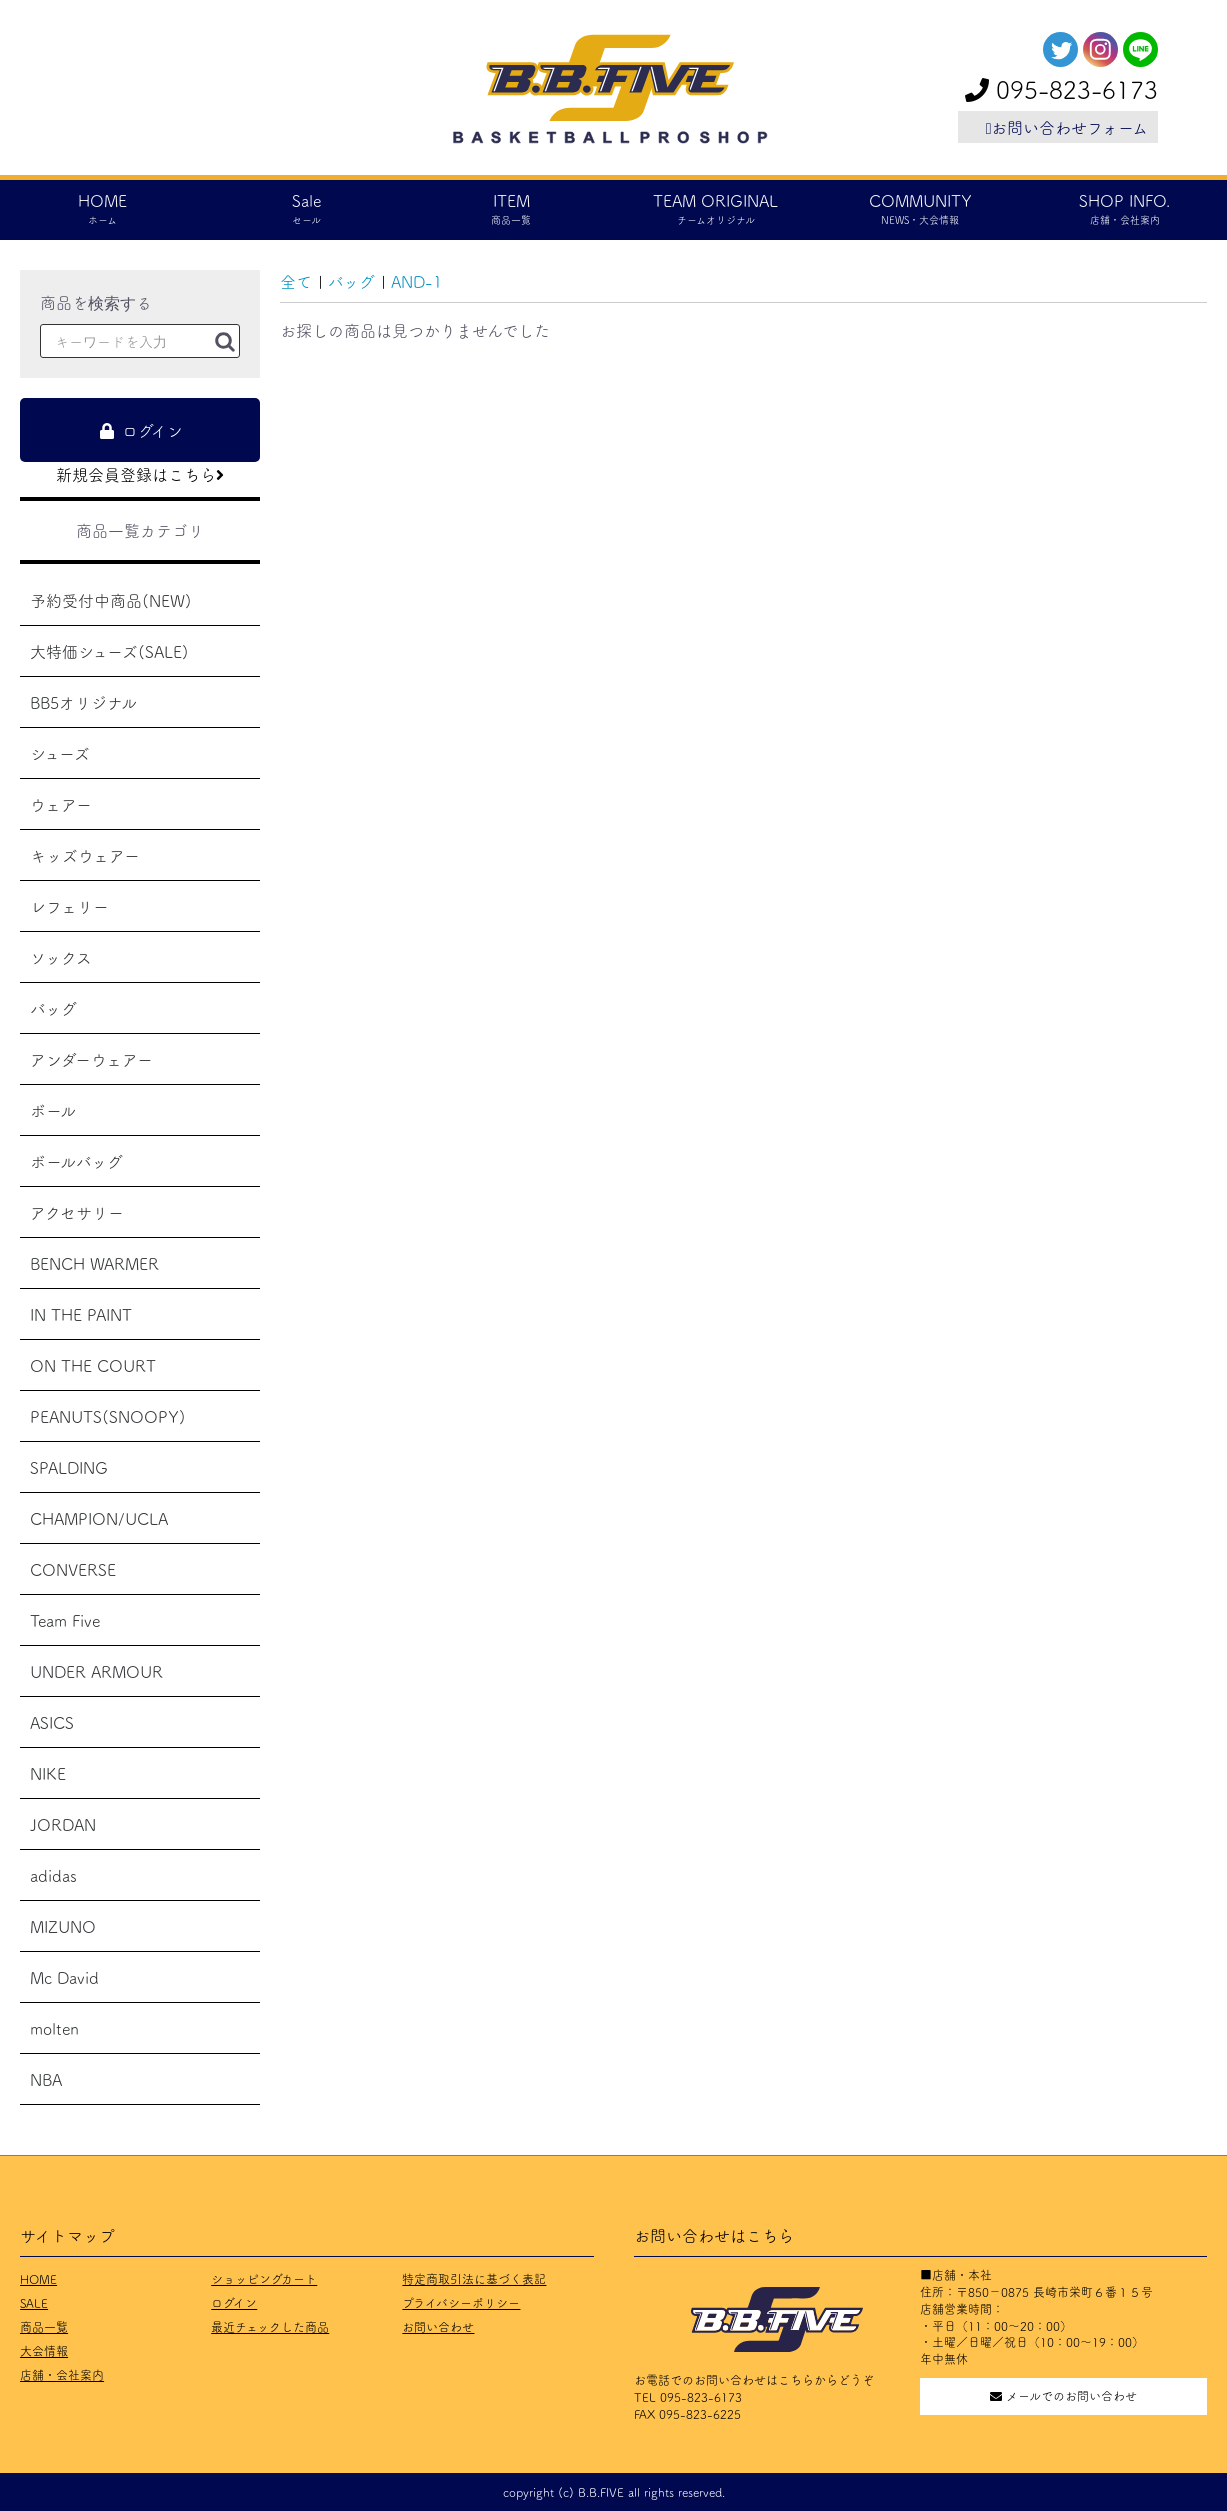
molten (54, 2028)
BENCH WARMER (94, 1263)
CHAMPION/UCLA (99, 1518)
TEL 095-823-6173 (688, 2396)
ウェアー (61, 804)
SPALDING (69, 1467)
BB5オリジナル (83, 702)
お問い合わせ (438, 2326)
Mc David (64, 1977)
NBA (46, 2079)
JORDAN (63, 1824)
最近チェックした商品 (270, 2326)
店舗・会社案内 (62, 2374)
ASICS (52, 1722)
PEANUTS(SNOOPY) (108, 1416)
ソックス (61, 957)
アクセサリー (77, 1212)
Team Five (65, 1620)
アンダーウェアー (91, 1059)
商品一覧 (44, 2326)
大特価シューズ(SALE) (109, 651)
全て (296, 281)
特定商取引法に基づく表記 (474, 2278)
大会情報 (44, 2350)
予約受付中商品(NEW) (111, 600)
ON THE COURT (93, 1365)
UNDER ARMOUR (96, 1671)
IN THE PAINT (81, 1314)
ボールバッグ (76, 1161)
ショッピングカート (264, 2278)
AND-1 (416, 281)
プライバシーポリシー (461, 2302)
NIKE (48, 1773)
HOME (38, 2278)
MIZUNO (63, 1926)
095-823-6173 (1061, 88)
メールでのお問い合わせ (1063, 2395)
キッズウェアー (85, 855)
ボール (53, 1110)
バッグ (53, 1008)
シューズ (60, 753)
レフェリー (69, 906)
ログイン (234, 2302)
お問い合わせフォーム (1067, 127)
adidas (53, 1875)
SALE (34, 2302)
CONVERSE (73, 1569)
